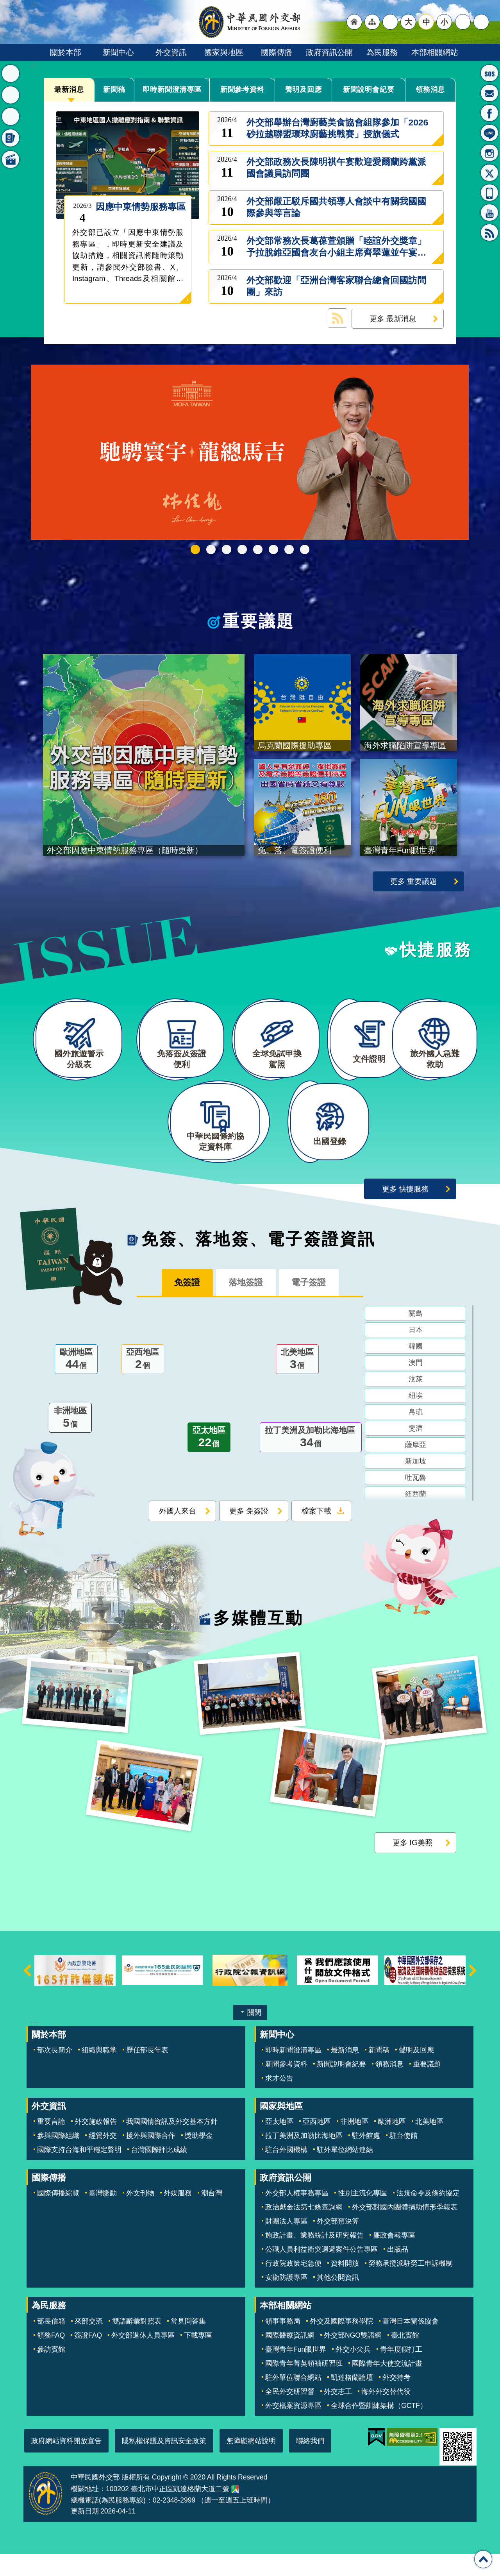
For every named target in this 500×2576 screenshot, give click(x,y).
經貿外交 (103, 2158)
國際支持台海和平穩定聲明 (79, 2172)
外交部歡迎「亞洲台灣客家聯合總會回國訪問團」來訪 (336, 286)
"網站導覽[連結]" (372, 22)
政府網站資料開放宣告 (66, 2463)
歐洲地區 (76, 1383)
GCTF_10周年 (242, 549)
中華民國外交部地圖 (235, 2512)
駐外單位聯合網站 (293, 2400)
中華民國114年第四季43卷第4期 (211, 549)
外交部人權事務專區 (297, 2216)
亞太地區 (209, 1461)
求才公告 (279, 2100)
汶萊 (416, 1402)
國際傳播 (276, 52)
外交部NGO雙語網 (353, 2357)
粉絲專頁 (489, 113)
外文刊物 (140, 2216)
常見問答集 (188, 2343)
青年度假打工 (401, 2372)
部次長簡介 (54, 2072)
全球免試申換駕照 (289, 549)
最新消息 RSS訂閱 (337, 318)
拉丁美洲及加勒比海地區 (311, 1461)
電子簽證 (316, 1305)
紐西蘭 (415, 1517)
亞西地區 (142, 1383)
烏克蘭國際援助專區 (273, 549)
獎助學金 (199, 2158)
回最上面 (483, 2559)
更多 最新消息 (393, 318)
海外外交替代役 (386, 2414)
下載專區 (198, 2357)
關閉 (254, 2035)
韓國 (416, 1370)
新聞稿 (114, 89)
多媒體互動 (258, 1640)
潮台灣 (211, 2216)
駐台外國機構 (286, 2172)
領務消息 (430, 89)
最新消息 (69, 89)
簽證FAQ (88, 2357)
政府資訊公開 (329, 52)
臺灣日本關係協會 (410, 2343)
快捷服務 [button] (11, 116)
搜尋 (481, 22)
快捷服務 (436, 950)
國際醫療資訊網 (289, 2357)
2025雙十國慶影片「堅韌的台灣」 (226, 549)
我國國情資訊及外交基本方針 (172, 2144)
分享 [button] (463, 22)
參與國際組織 (58, 2158)
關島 (416, 1337)
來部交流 (89, 2343)
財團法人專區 (286, 2244)
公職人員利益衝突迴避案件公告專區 (321, 2272)
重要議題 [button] (11, 95)
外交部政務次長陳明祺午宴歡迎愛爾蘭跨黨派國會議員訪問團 (336, 167)
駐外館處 (366, 2158)
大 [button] (408, 22)
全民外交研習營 (289, 2414)
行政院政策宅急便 (293, 2286)
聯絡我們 (310, 2463)
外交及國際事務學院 (341, 2343)
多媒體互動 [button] (11, 159)
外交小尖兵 (353, 2372)
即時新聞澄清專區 (172, 89)
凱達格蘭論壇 (352, 2400)
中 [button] (426, 22)
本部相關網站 (434, 52)
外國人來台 (177, 1534)
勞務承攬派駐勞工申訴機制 (410, 2286)
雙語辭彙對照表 (136, 2343)
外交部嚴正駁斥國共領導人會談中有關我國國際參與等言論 (336, 207)
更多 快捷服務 (405, 1211)
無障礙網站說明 (251, 2463)
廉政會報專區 (394, 2258)
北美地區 (297, 1383)
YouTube (489, 212)
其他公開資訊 (338, 2300)
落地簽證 (246, 1305)
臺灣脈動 (103, 2216)
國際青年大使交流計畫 (387, 2386)
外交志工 (338, 2414)
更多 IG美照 (412, 1864)
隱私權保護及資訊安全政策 (164, 2463)
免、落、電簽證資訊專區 (304, 549)
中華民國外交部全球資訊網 (250, 22)
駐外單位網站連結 (345, 2172)
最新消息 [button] (11, 73)
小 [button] (444, 22)
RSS (489, 232)
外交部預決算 (338, 2244)
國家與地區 (223, 52)
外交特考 (396, 2400)
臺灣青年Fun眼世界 (295, 2372)
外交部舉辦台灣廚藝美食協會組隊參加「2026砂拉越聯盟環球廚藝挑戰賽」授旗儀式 (337, 128)
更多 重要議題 (413, 881)
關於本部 (65, 52)
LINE (489, 132)
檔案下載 (316, 1534)
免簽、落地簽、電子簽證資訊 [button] (11, 138)
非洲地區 (70, 1441)
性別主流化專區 (362, 2216)
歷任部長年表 (147, 2072)
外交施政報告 (96, 2144)
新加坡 (415, 1484)
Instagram (489, 152)
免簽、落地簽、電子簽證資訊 (258, 1261)
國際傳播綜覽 (58, 2216)
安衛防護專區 (286, 2300)
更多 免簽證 (248, 1534)
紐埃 (416, 1419)
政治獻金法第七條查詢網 (304, 2230)
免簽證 (179, 1305)
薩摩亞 (415, 1468)
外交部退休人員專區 (143, 2357)
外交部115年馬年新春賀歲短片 (195, 549)
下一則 (473, 1992)
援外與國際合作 (150, 2158)
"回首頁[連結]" (354, 22)
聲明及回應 (303, 89)
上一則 (27, 1992)
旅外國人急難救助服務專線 (489, 73)
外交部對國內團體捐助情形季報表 (404, 2230)
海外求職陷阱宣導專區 (257, 549)
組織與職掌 (99, 2072)
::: (34, 65)
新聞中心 (118, 52)
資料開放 (345, 2286)
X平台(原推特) (489, 172)
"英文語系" (390, 22)
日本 (416, 1353)
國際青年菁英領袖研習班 (304, 2386)
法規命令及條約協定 (428, 2216)
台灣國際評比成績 (159, 2172)
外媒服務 (178, 2216)
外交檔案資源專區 (293, 2428)
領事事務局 (282, 2343)
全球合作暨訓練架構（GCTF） (379, 2428)
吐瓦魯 (415, 1501)
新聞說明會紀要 (368, 89)
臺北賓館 (405, 2357)
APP (489, 192)
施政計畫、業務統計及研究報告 (314, 2258)
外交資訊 (171, 52)
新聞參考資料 (242, 89)
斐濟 (416, 1452)
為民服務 (382, 52)
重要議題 (259, 621)
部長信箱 (489, 93)
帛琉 (416, 1435)
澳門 (416, 1386)
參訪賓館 (51, 2372)
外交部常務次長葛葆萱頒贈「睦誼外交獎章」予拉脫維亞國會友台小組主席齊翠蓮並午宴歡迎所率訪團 (336, 247)
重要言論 (51, 2144)
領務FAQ (51, 2357)
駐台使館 (403, 2158)
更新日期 (85, 2534)
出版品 (397, 2272)
